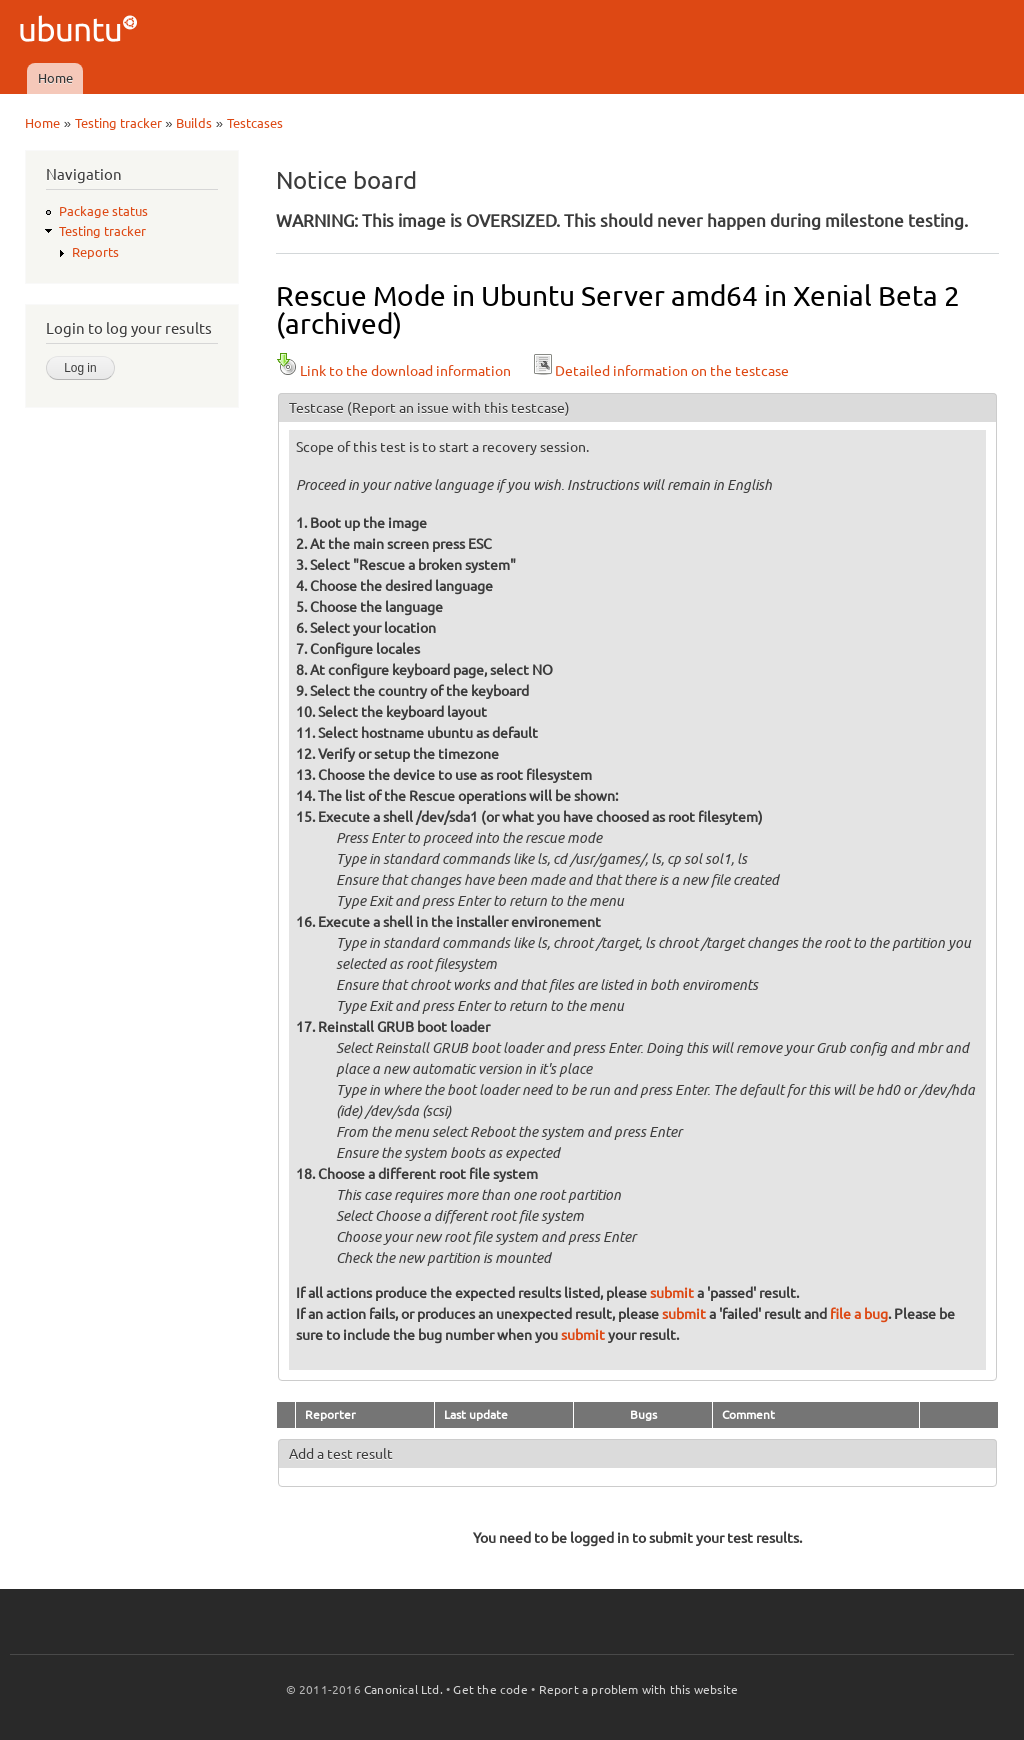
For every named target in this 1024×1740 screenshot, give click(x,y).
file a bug (859, 1314)
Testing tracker (118, 123)
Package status (103, 211)
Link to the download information (393, 371)
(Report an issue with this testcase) (458, 408)
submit (672, 1293)
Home (55, 78)
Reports (95, 252)
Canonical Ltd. (403, 1689)
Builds (194, 123)
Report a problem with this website (639, 1689)
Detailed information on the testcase (660, 371)
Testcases (255, 123)
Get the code (490, 1689)
